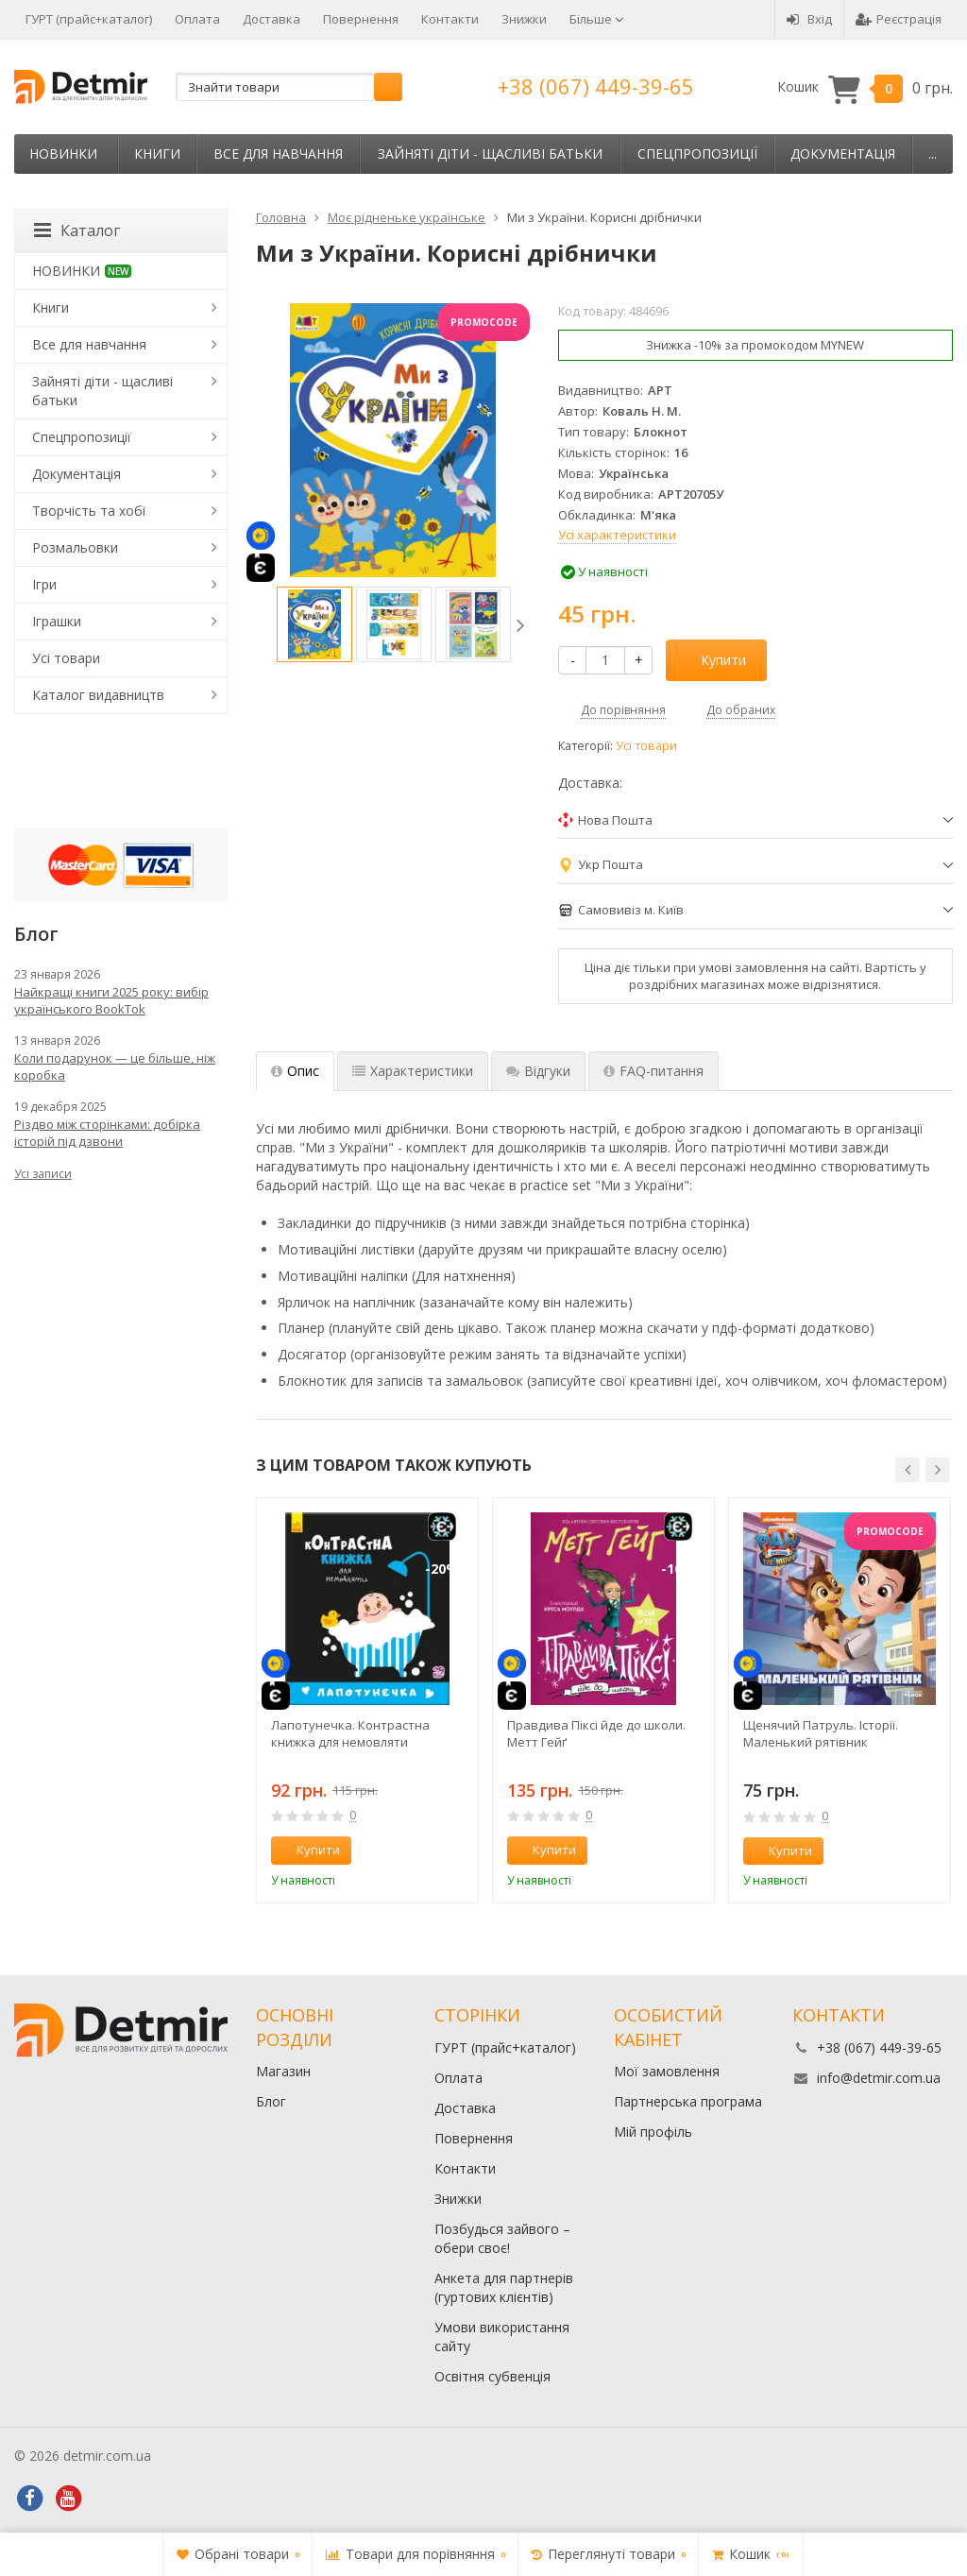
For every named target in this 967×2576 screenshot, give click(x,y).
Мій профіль (653, 2132)
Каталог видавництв (98, 695)
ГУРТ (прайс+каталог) (88, 18)
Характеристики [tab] (412, 1071)
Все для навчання (278, 153)
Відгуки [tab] (538, 1071)
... (932, 153)
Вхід (809, 18)
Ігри (44, 584)
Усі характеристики (617, 534)
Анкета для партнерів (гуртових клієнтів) (503, 2287)
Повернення (361, 18)
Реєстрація (899, 18)
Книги (157, 153)
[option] (314, 624)
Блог (271, 2101)
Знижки (524, 18)
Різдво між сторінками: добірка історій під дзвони (107, 1133)
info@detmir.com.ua (879, 2078)
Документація (842, 153)
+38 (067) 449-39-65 (596, 86)
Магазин (283, 2071)
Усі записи (43, 1174)
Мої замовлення (667, 2071)
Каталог (77, 230)
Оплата (197, 18)
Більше (596, 18)
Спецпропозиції (697, 153)
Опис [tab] (295, 1071)
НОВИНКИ (63, 153)
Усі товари (646, 746)
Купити (713, 660)
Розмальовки (75, 547)
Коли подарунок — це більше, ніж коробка (114, 1066)
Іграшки (56, 621)
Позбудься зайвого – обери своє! (502, 2238)
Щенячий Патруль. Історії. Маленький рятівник (820, 1733)
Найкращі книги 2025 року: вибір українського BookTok (111, 1000)
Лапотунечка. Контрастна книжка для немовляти (350, 1733)
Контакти (450, 18)
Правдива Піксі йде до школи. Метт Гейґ (596, 1733)
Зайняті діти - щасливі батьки (490, 153)
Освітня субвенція (492, 2376)
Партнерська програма (688, 2101)
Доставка (271, 18)
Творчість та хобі (88, 511)
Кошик (865, 87)
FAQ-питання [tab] (653, 1071)
